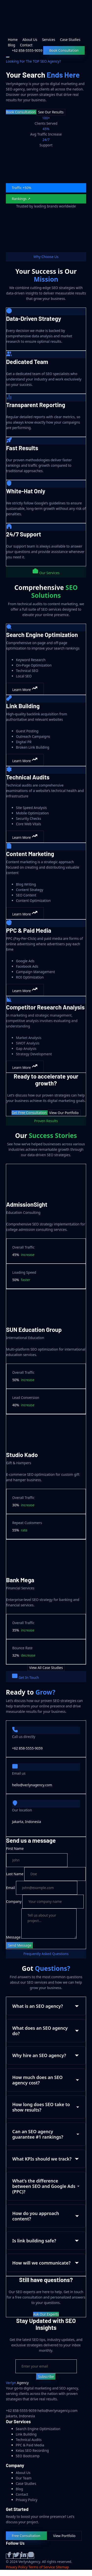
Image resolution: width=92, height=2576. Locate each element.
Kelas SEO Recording (32, 2450)
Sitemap (62, 2567)
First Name (15, 1848)
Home (13, 39)
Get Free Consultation (29, 1112)
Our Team (24, 2478)
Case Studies (70, 39)
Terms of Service (41, 2567)
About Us (29, 39)
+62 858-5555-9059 (27, 1748)
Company (14, 1901)
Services (48, 39)
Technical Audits (29, 2439)
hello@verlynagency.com (32, 1785)
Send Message (19, 1945)
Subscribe (46, 2376)
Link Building (26, 2434)
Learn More (25, 688)
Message (13, 1937)
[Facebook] (9, 2556)
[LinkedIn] (24, 2556)
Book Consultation (64, 50)
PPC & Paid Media (30, 2445)
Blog (11, 45)
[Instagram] (31, 2556)
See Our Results (50, 112)
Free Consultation (26, 2535)
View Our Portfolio (64, 1112)
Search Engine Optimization (38, 2428)
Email (10, 1887)
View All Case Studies (46, 1667)
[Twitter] (17, 2556)
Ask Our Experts (46, 2314)
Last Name (14, 1874)
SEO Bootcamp (27, 2456)
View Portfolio (64, 2535)
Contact (26, 45)
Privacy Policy (26, 2499)
